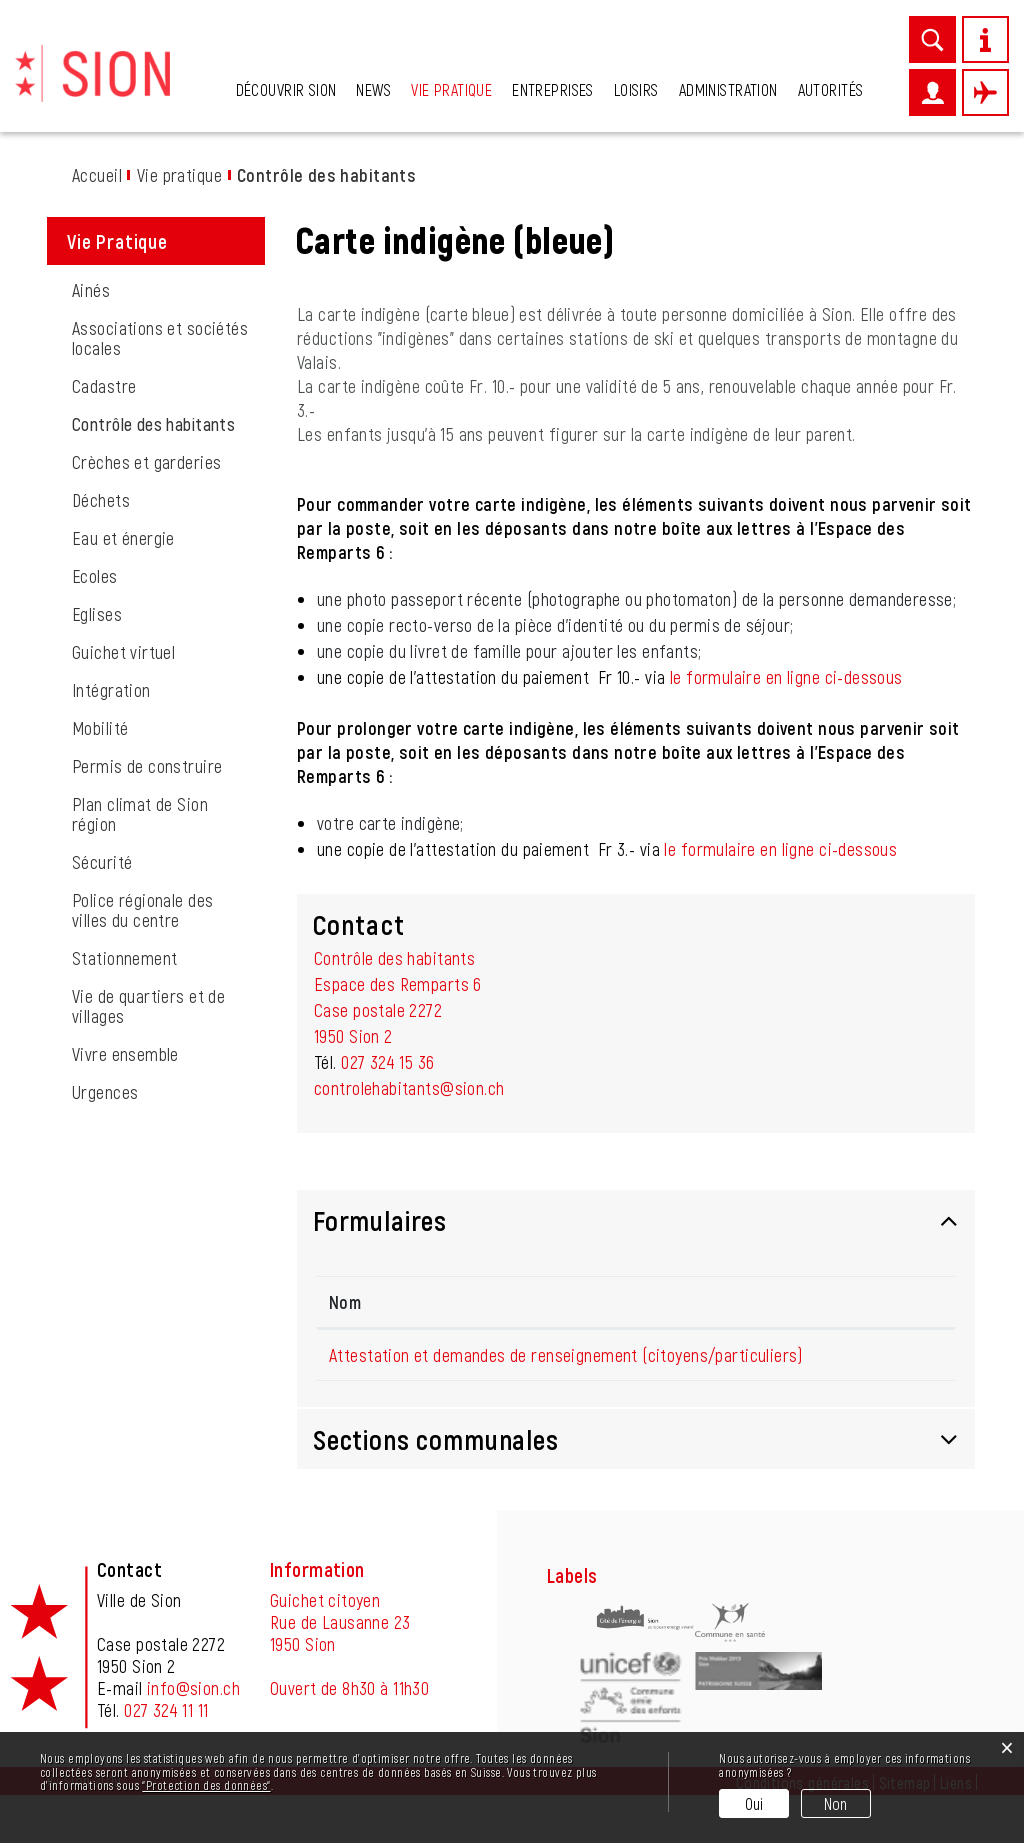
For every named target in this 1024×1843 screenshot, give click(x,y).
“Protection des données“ (206, 1785)
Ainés (91, 290)
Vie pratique (451, 89)
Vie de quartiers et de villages (148, 1006)
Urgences (105, 1092)
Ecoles (95, 576)
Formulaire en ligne (882, 1377)
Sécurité (102, 862)
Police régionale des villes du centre (142, 910)
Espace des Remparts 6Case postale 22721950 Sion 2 (398, 1010)
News (373, 89)
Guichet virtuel (123, 652)
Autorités (831, 89)
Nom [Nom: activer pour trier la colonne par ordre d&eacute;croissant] (345, 1302)
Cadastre (104, 386)
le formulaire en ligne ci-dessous (786, 677)
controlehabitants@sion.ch (409, 1088)
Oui (754, 1803)
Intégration (111, 690)
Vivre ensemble (125, 1054)
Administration (728, 89)
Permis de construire (147, 766)
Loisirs (636, 89)
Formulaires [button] (380, 1220)
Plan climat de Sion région (140, 814)
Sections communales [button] (436, 1487)
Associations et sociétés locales (160, 338)
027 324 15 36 (387, 1062)
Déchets (101, 500)
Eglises (97, 614)
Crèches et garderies (146, 462)
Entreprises (553, 89)
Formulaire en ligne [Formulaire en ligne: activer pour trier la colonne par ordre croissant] (868, 1302)
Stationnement (124, 958)
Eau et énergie (123, 538)
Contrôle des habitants (168, 424)
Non (836, 1803)
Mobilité (100, 728)
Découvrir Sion (286, 89)
